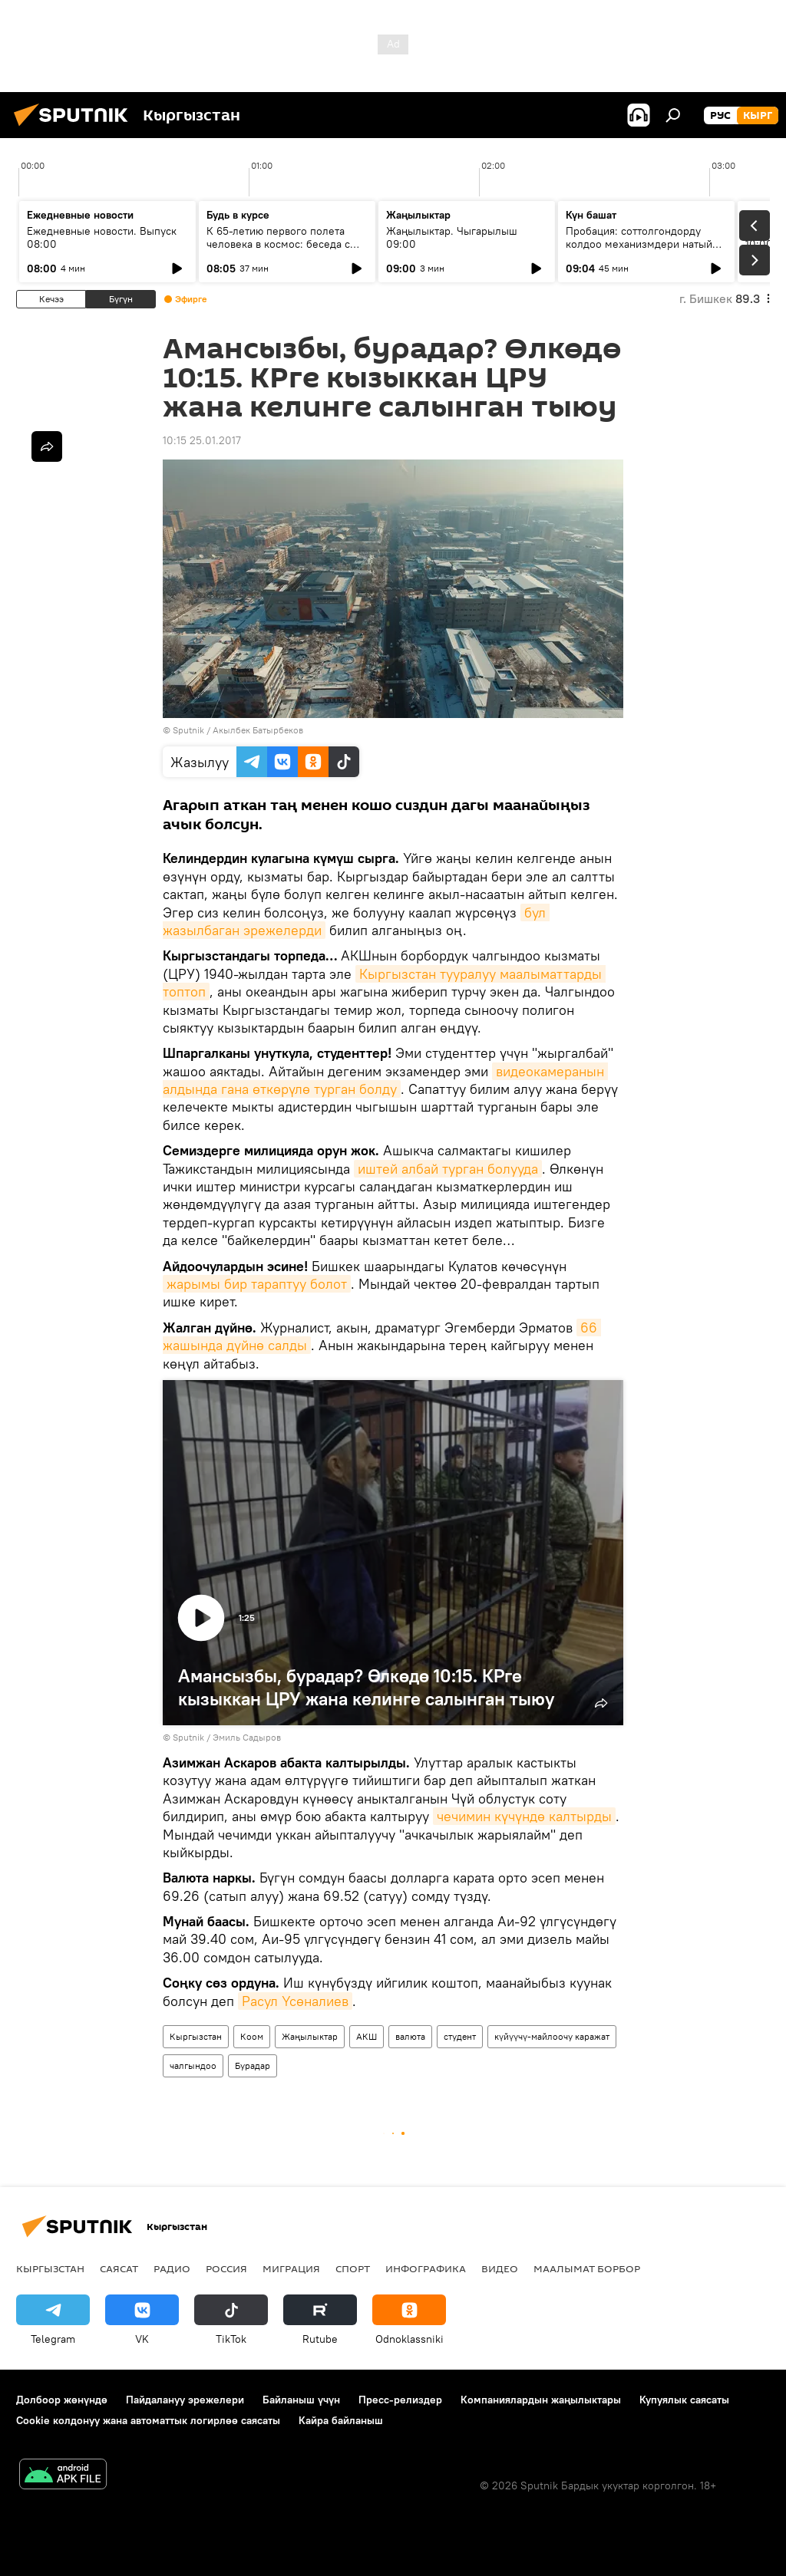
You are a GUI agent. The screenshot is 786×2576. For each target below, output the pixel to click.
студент (460, 2036)
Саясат (119, 2268)
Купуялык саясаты (684, 2399)
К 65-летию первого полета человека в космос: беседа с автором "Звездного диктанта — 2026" (285, 250)
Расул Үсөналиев (295, 2001)
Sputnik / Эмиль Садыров (227, 1737)
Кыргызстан (196, 2036)
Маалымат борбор (586, 2268)
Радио (172, 2268)
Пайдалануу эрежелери (185, 2399)
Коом (251, 2036)
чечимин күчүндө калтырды (524, 1816)
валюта (410, 2036)
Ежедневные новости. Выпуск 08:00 (102, 237)
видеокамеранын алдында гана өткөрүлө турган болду (385, 1080)
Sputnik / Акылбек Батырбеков (238, 730)
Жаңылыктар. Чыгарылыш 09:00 (451, 237)
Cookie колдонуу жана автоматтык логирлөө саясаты (148, 2420)
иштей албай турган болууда (448, 1169)
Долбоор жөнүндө (61, 2399)
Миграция (291, 2268)
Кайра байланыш (341, 2420)
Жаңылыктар (310, 2036)
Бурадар (252, 2065)
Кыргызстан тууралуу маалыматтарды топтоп (384, 982)
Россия (226, 2268)
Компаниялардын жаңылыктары (541, 2399)
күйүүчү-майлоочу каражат (551, 2036)
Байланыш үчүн (301, 2399)
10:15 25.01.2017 (202, 440)
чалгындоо (193, 2065)
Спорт (352, 2268)
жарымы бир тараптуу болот (257, 1284)
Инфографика (425, 2268)
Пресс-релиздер (400, 2399)
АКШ (366, 2036)
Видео (499, 2268)
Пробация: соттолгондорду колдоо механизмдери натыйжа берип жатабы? (645, 244)
